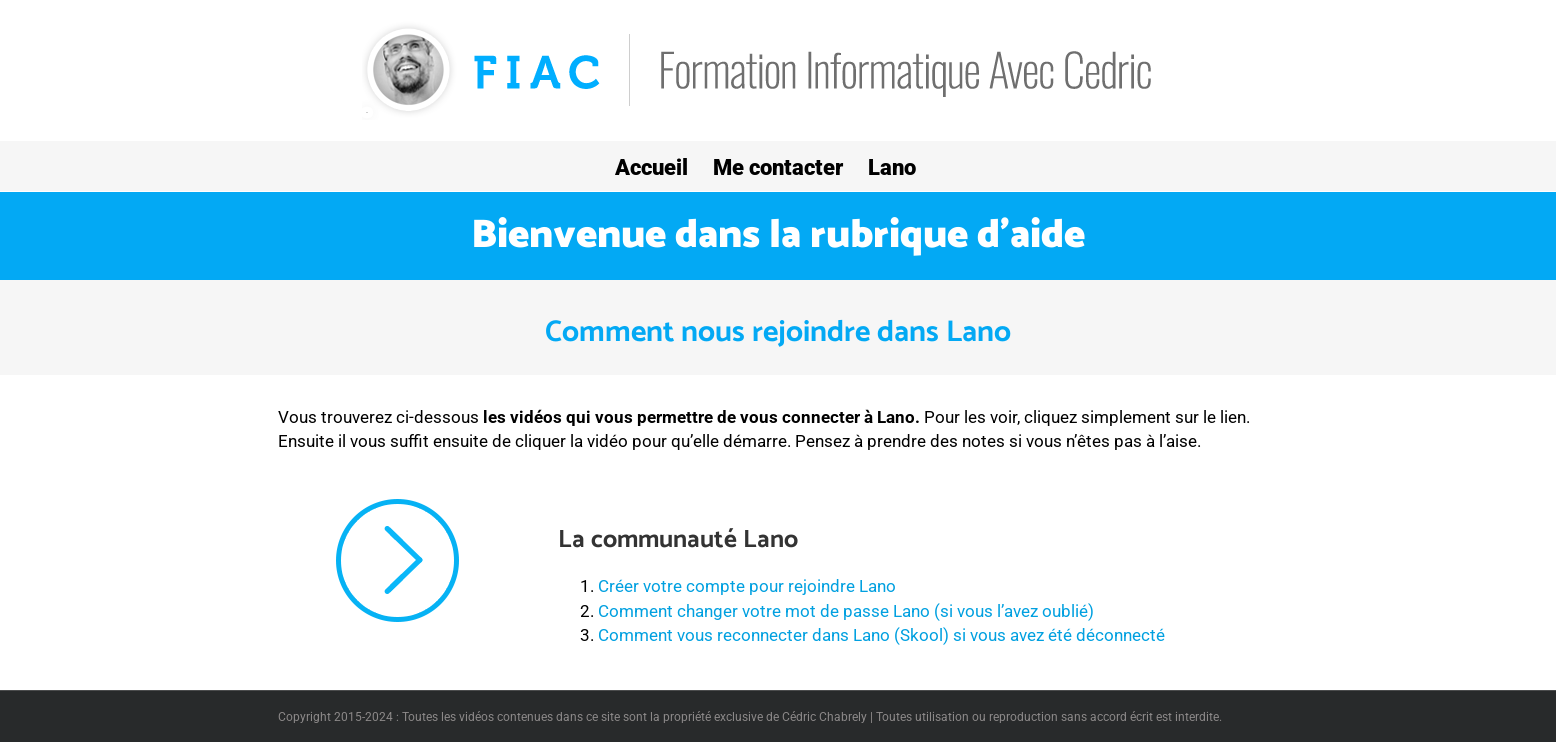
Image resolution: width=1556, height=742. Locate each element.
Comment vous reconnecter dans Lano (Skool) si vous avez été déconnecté (881, 635)
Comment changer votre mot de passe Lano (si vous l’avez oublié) (846, 611)
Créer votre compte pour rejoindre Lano (747, 586)
